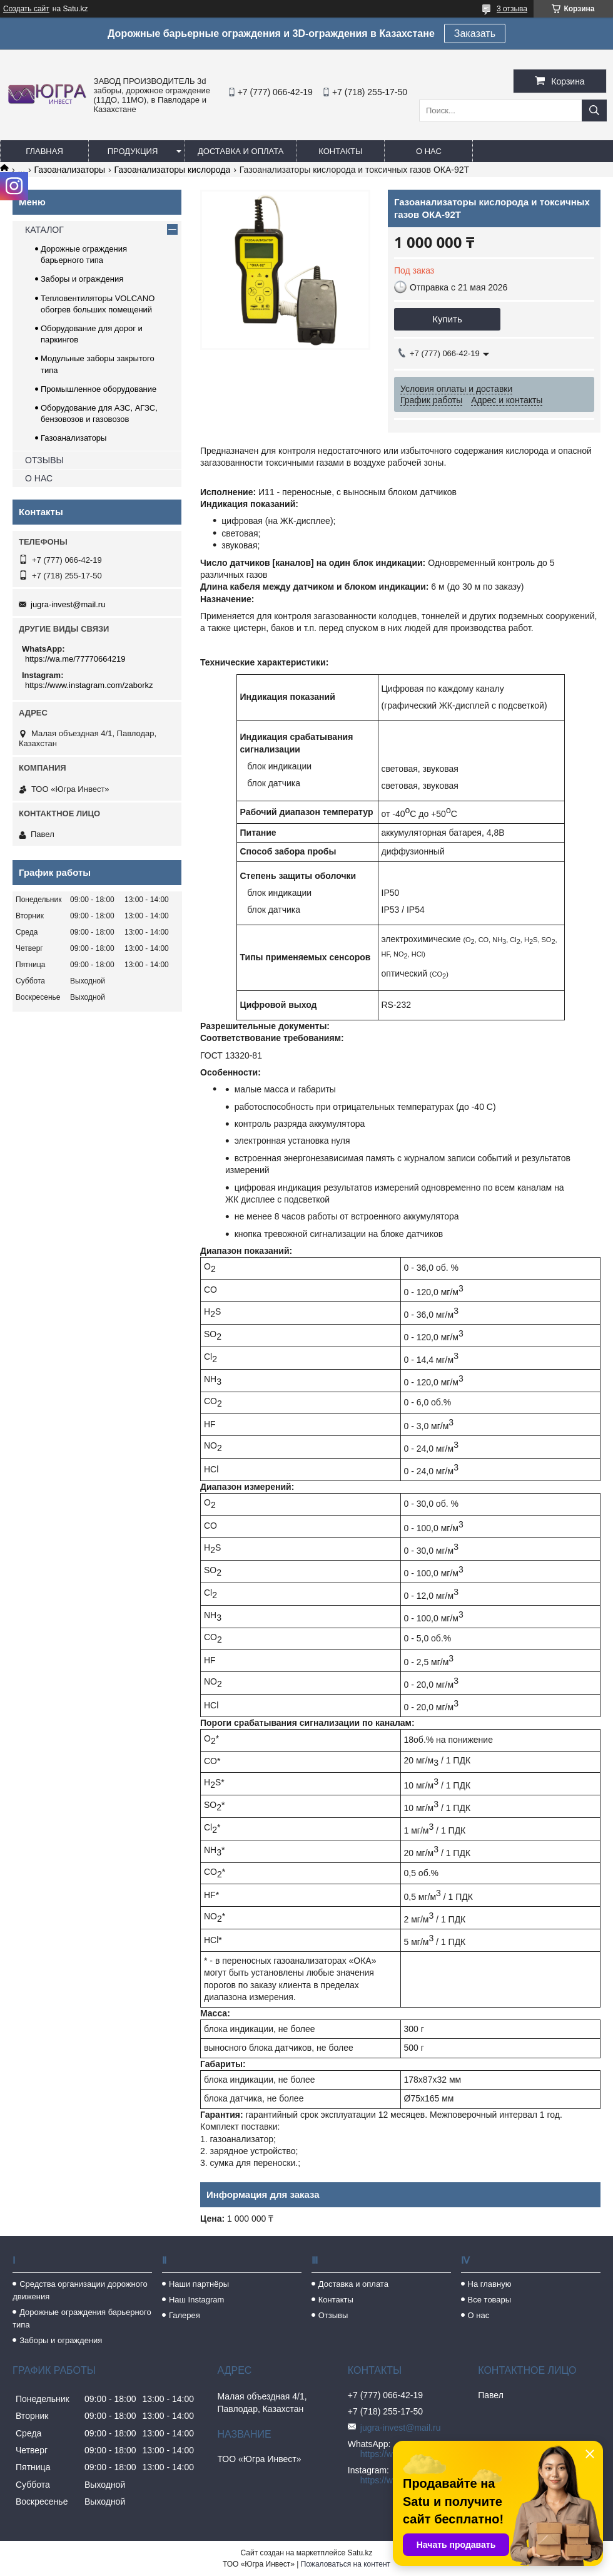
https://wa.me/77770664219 (75, 659)
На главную (490, 2284)
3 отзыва (512, 8)
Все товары (490, 2299)
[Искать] (594, 110)
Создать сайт (26, 8)
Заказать (474, 33)
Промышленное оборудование (98, 389)
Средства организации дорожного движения (80, 2290)
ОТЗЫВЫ (44, 460)
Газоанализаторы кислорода (172, 170)
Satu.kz (359, 2552)
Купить (447, 319)
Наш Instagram (196, 2299)
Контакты (340, 151)
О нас (429, 151)
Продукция (133, 151)
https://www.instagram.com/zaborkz (89, 685)
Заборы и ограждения (82, 279)
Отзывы (333, 2315)
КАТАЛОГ (44, 230)
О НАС (39, 478)
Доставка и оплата (240, 151)
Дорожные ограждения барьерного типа (82, 2318)
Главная (44, 151)
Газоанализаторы (70, 170)
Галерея (184, 2315)
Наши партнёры (199, 2284)
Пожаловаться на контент (345, 2564)
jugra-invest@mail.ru (68, 604)
